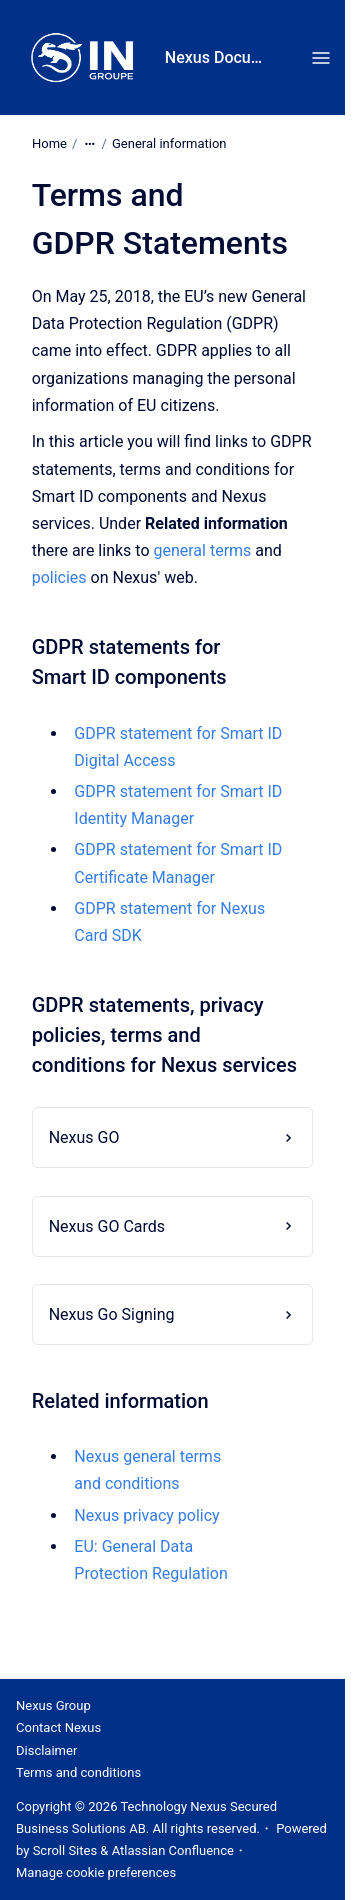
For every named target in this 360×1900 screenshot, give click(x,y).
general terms (202, 550)
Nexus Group (53, 1705)
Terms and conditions (78, 1772)
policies (59, 577)
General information (169, 143)
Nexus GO (84, 1137)
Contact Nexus (58, 1727)
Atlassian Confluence (173, 1850)
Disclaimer (46, 1750)
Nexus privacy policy (146, 1515)
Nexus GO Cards (107, 1226)
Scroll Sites (65, 1850)
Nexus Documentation (219, 57)
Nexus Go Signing (112, 1314)
